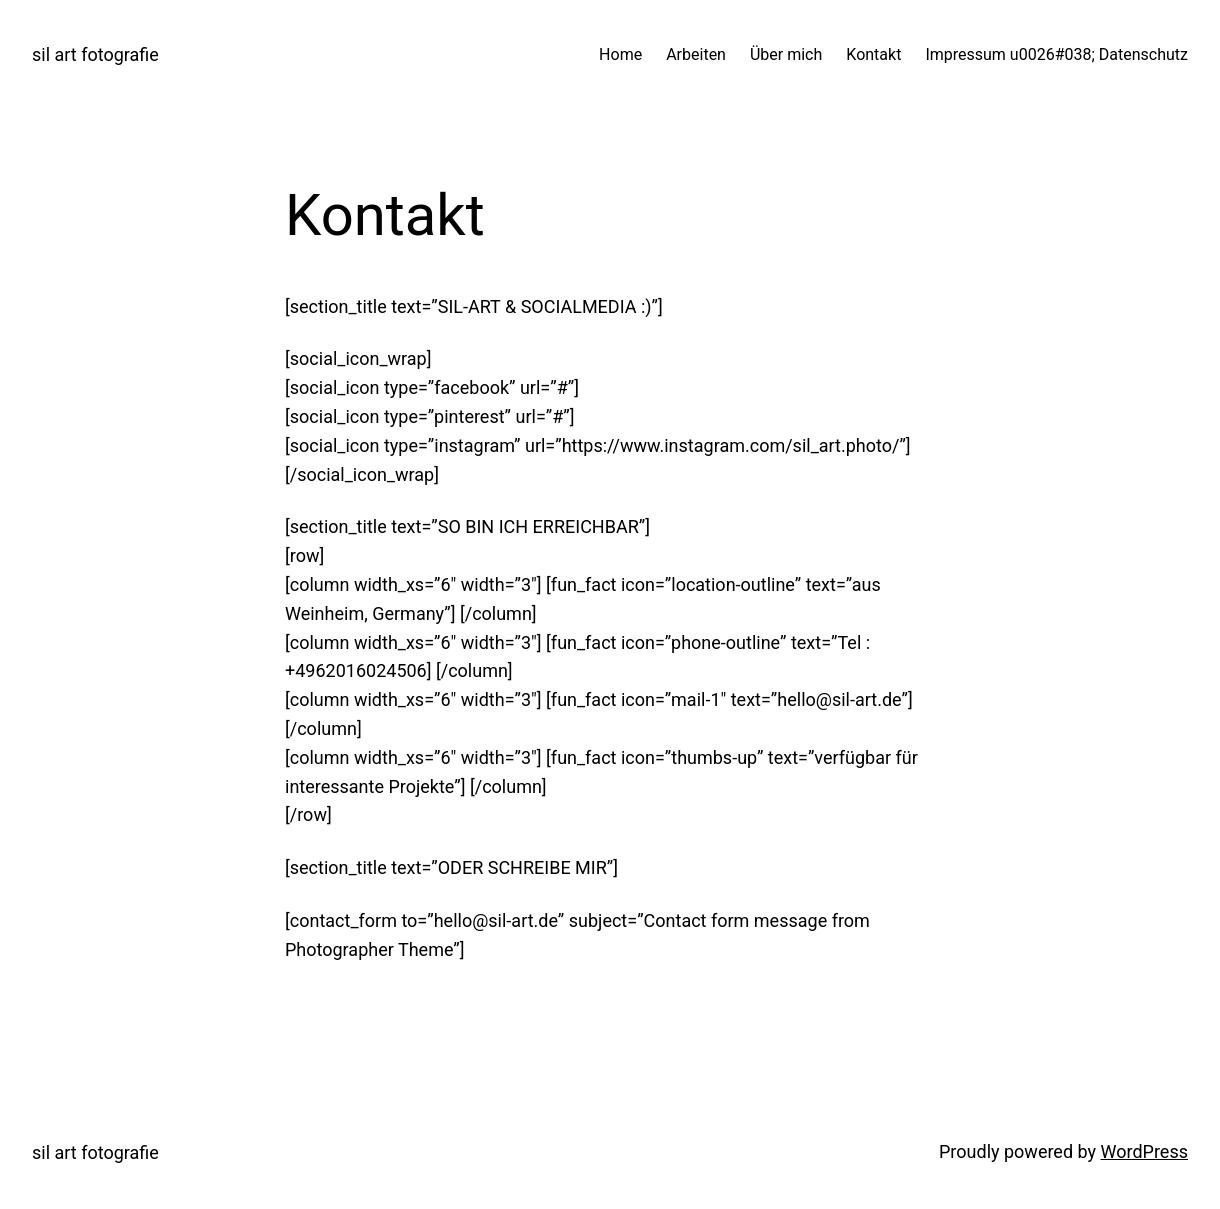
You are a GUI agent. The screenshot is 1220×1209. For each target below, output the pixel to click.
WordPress (1144, 1151)
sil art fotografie (95, 54)
